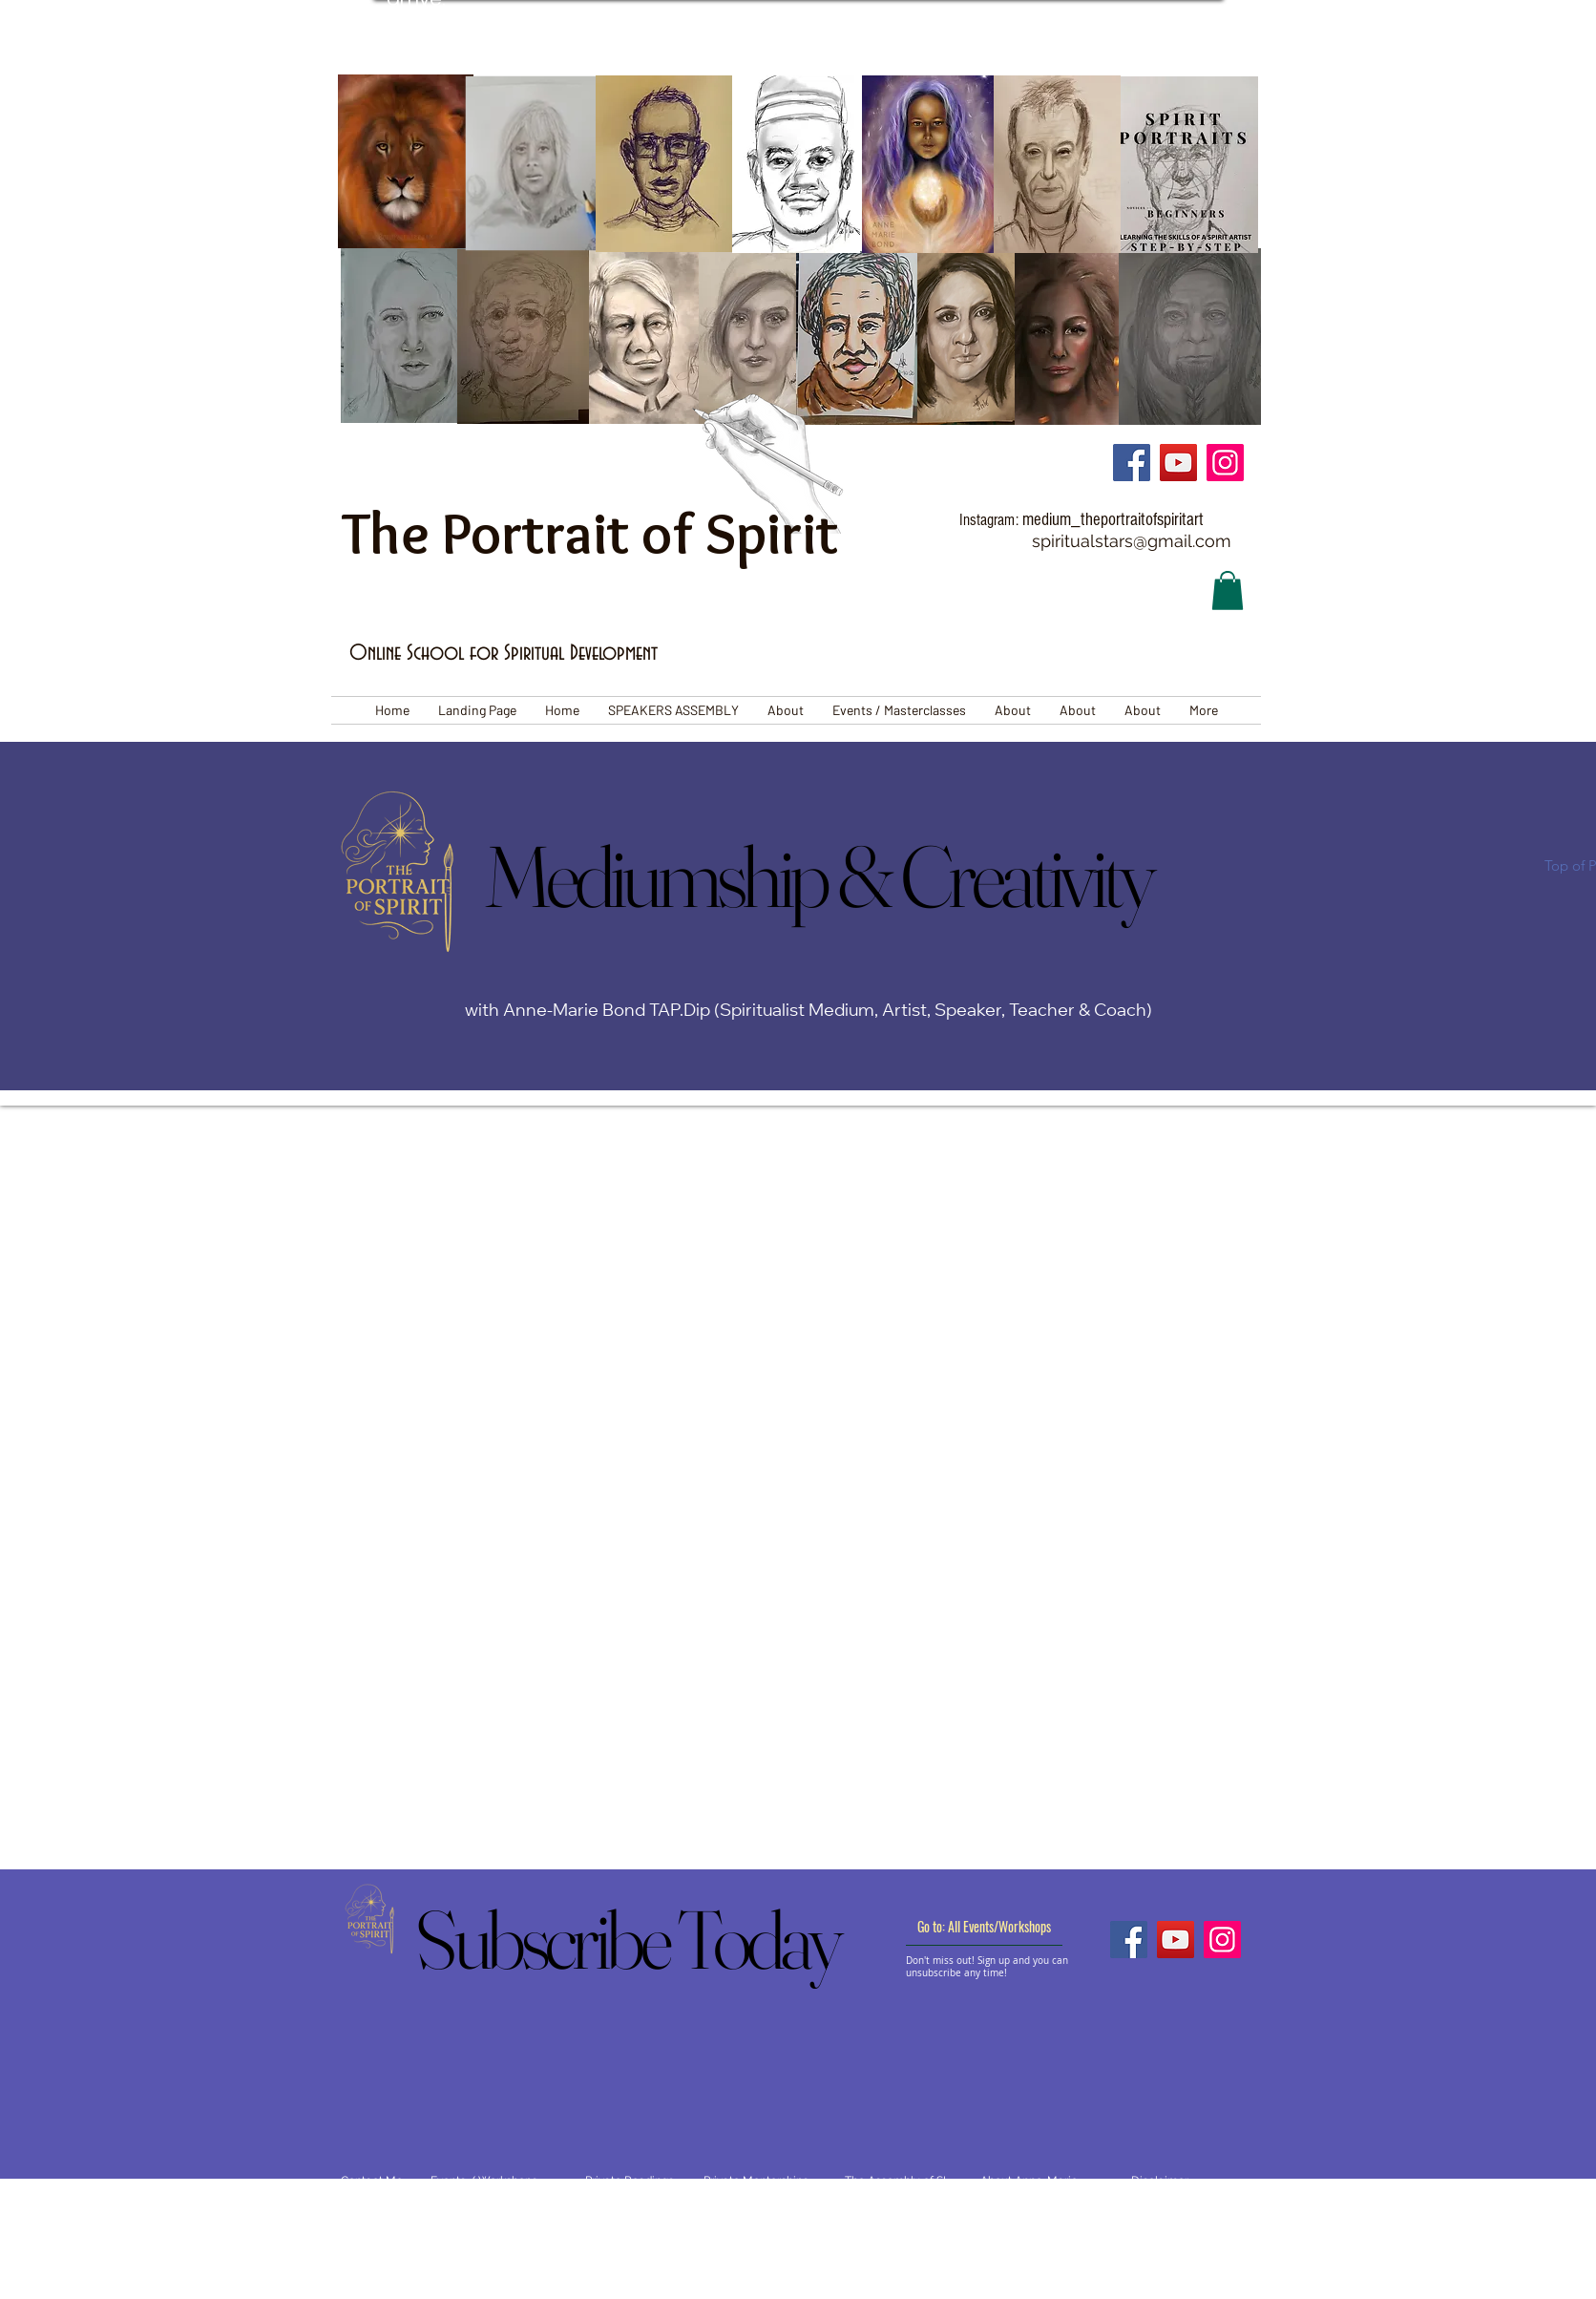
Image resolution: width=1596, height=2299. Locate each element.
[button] (1227, 590)
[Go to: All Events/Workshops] (984, 1927)
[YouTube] (1178, 462)
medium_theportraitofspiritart (1113, 520)
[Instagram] (1225, 462)
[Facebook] (1131, 462)
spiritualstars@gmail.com (1131, 541)
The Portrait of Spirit (590, 532)
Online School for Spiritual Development (503, 653)
